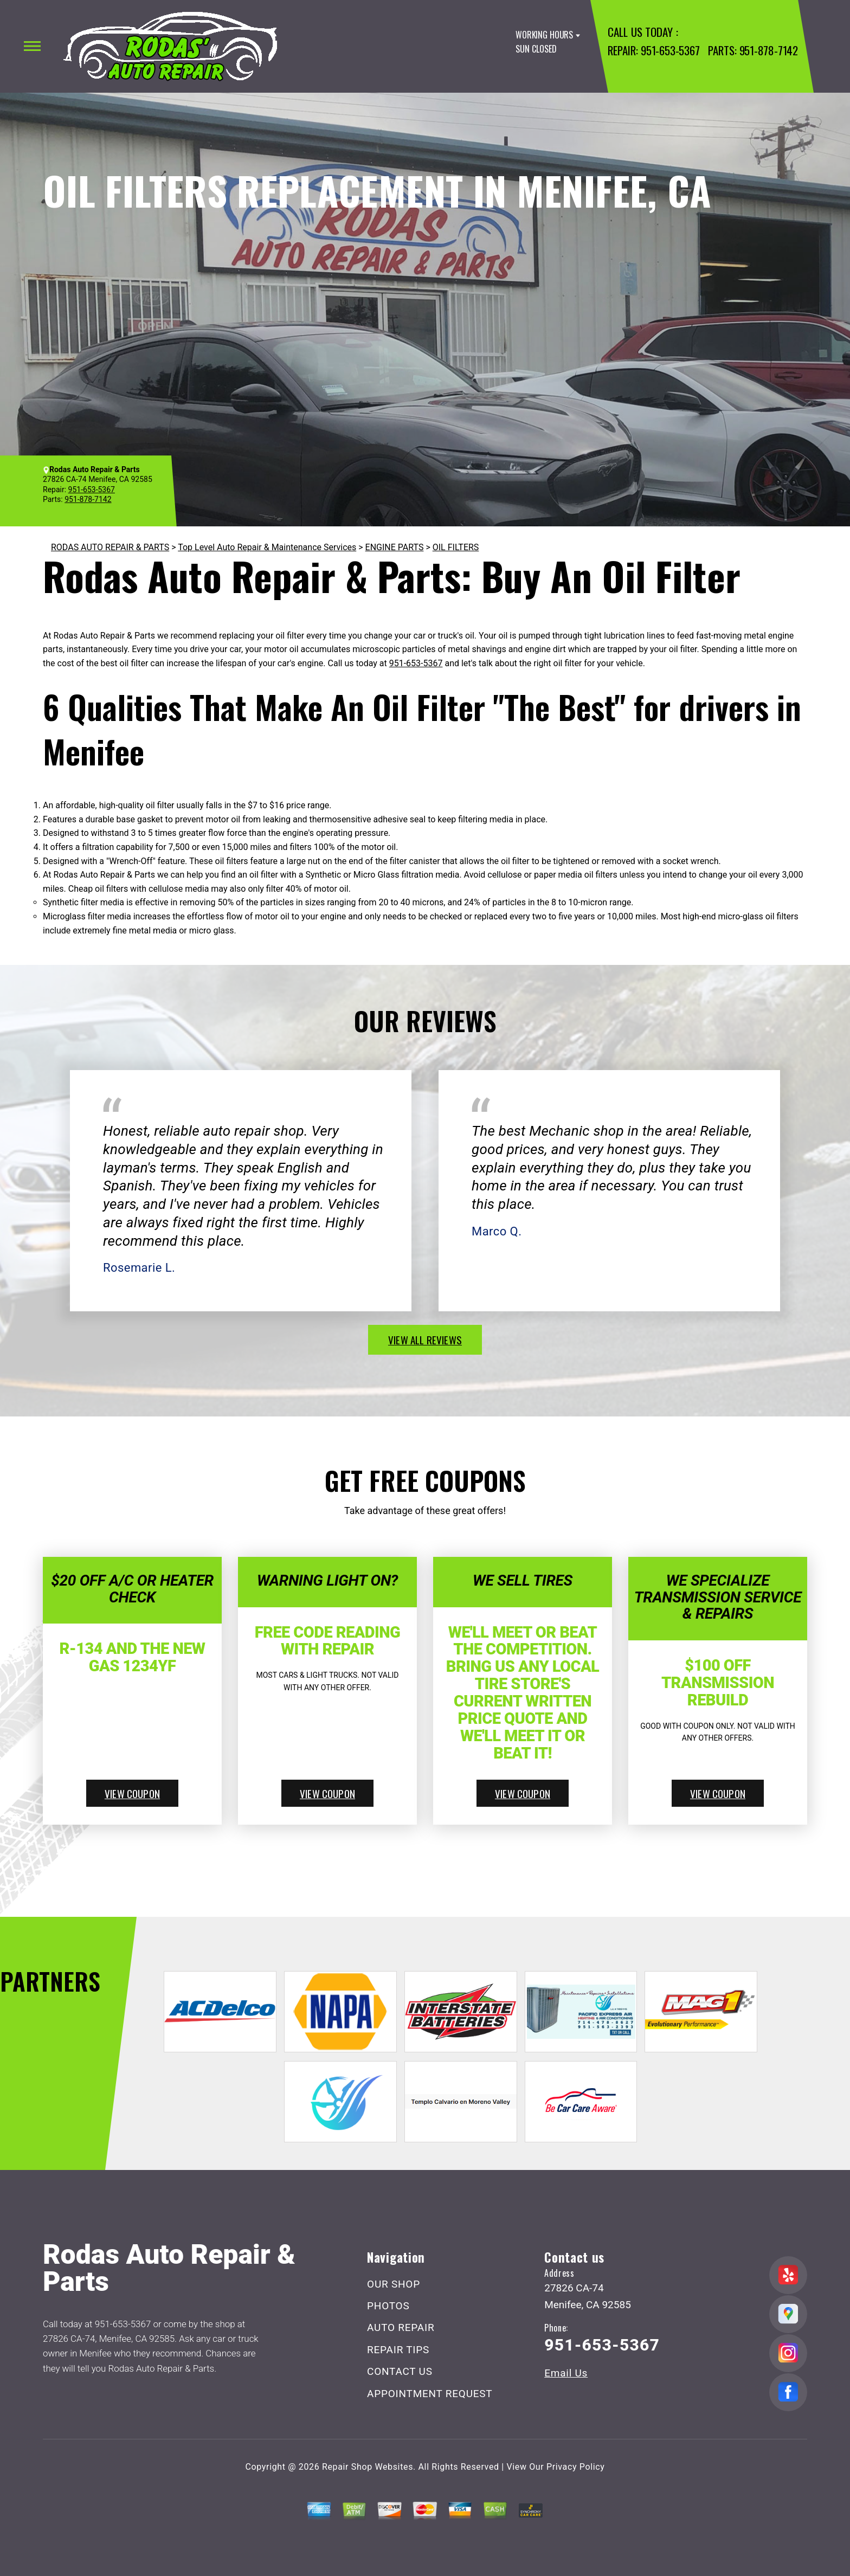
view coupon (132, 1793)
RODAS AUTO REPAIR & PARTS (110, 547)
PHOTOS (388, 2306)
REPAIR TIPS (398, 2349)
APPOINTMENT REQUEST (429, 2393)
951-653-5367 (670, 50)
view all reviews (425, 1339)
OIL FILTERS (456, 547)
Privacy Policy (575, 2467)
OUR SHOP (393, 2284)
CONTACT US (400, 2371)
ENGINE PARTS (394, 547)
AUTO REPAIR (400, 2327)
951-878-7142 (768, 50)
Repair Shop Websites (367, 2467)
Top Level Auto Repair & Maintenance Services (267, 547)
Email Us (566, 2373)
